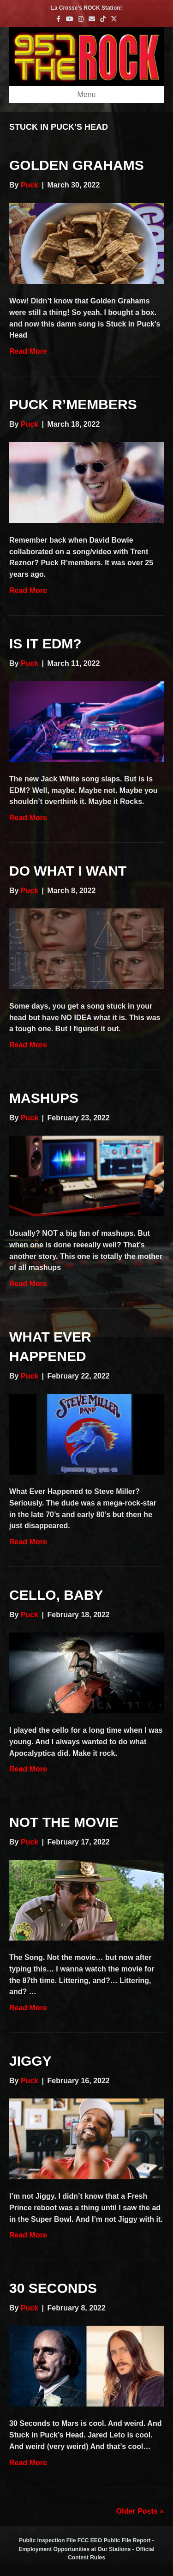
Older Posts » (140, 2511)
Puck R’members (73, 404)
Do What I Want (67, 870)
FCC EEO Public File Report (114, 2540)
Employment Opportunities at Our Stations (74, 2549)
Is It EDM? (45, 643)
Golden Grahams (76, 165)
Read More (28, 351)
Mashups (43, 1098)
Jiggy (30, 2060)
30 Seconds (53, 2288)
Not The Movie (64, 1822)
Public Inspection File (47, 2540)
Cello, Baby (56, 1594)
